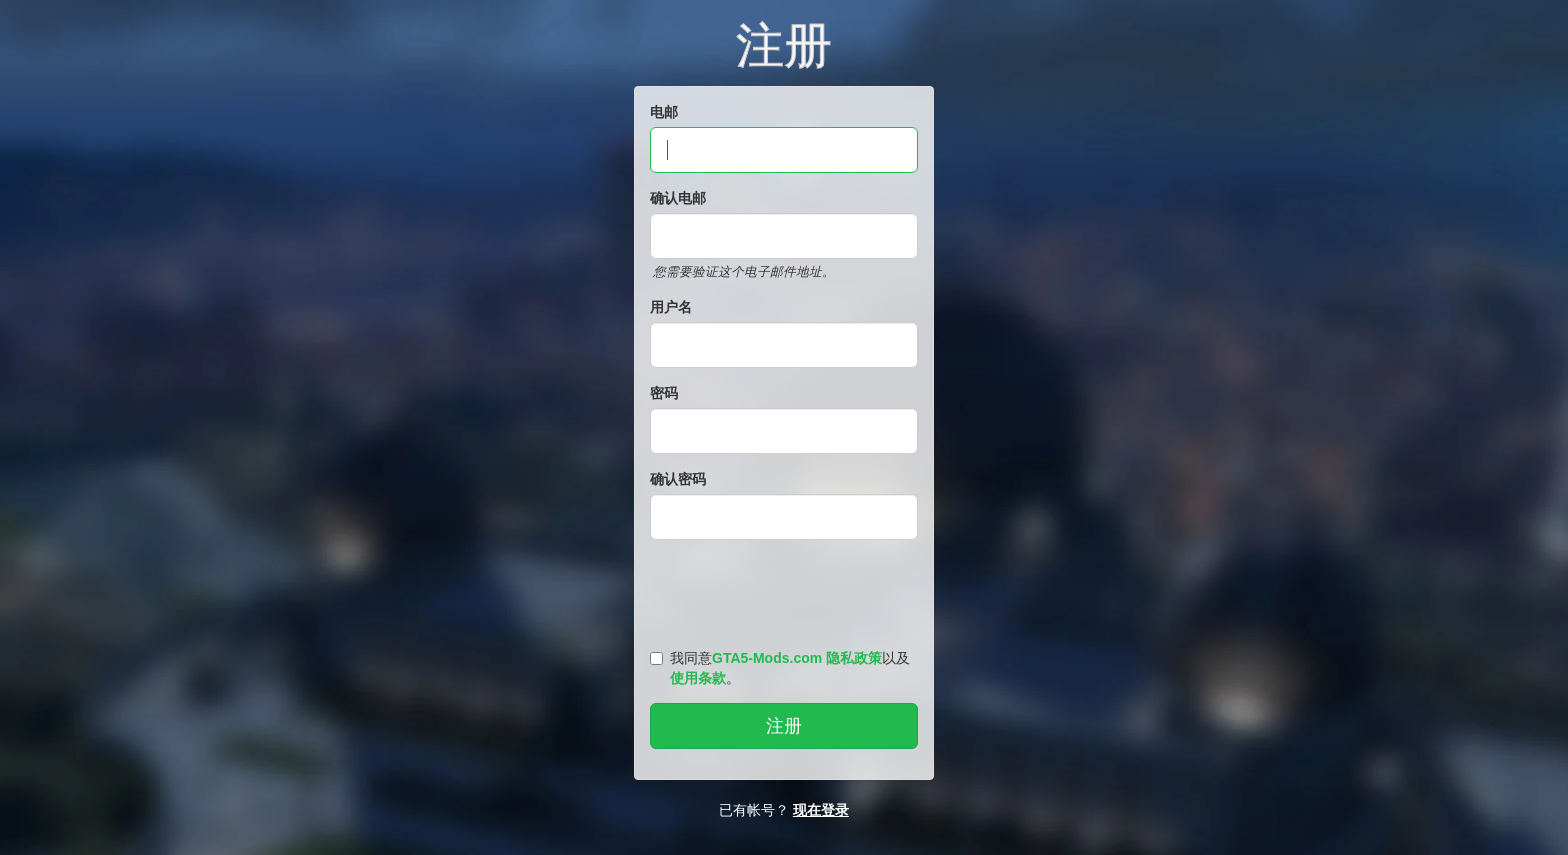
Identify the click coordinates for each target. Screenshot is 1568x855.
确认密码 (678, 479)
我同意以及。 (780, 668)
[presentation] (787, 590)
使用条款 (698, 678)
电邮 (664, 112)
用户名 (671, 307)
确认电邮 (678, 198)
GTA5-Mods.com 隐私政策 (797, 658)
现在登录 (821, 810)
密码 (664, 393)
